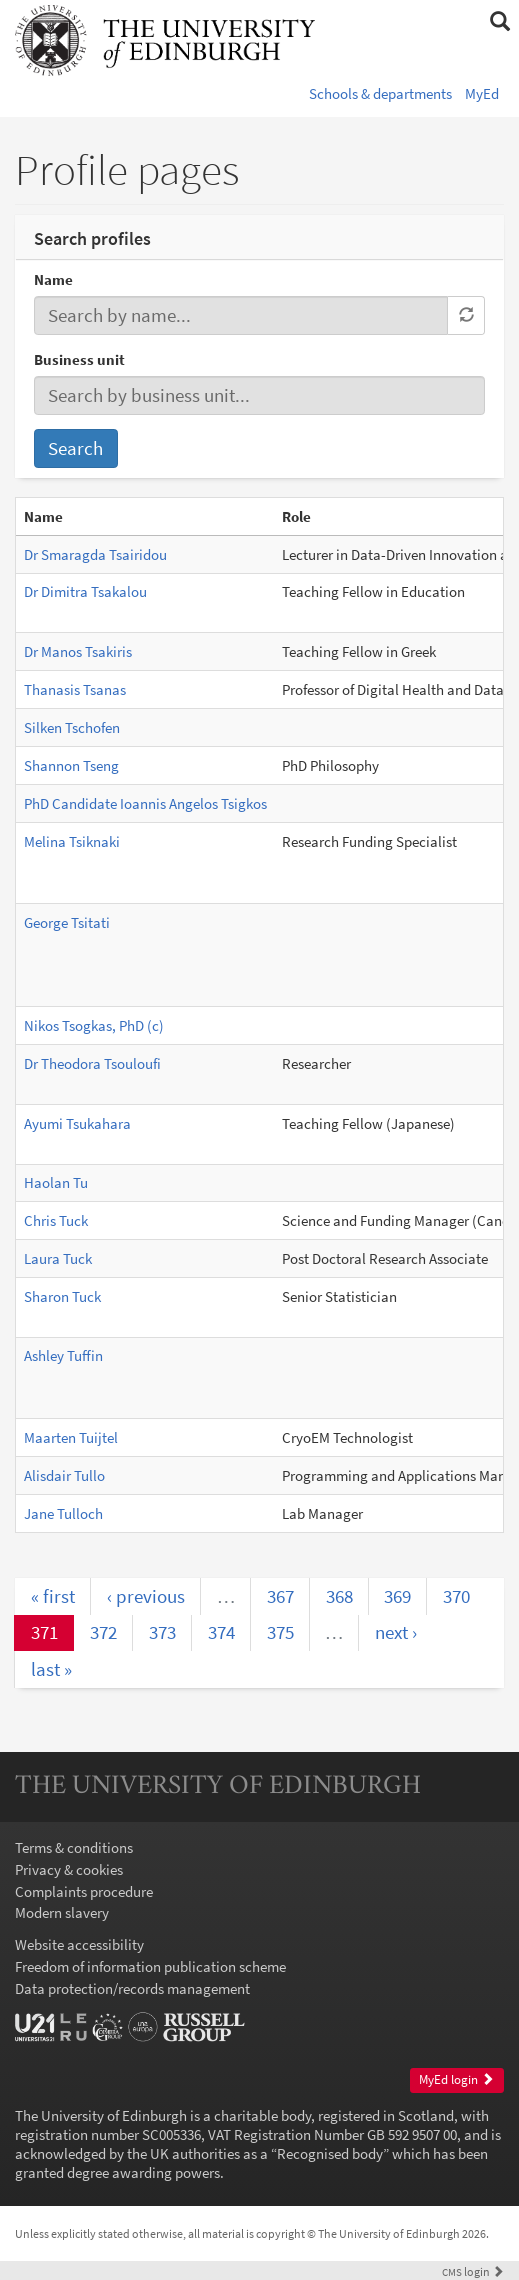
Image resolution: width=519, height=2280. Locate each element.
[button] (499, 22)
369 (397, 1596)
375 (280, 1632)
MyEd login (456, 2079)
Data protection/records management (132, 1988)
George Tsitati (67, 922)
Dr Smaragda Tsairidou (95, 554)
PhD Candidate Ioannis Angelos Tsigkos (145, 803)
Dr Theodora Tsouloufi (92, 1063)
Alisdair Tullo (64, 1475)
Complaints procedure (84, 1891)
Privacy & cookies (69, 1869)
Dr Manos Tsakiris (78, 651)
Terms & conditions (74, 1847)
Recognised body (330, 2153)
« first (53, 1596)
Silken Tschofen (72, 727)
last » (51, 1669)
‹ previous (146, 1596)
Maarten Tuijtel (71, 1437)
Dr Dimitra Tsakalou (85, 591)
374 (221, 1632)
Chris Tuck (56, 1220)
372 (103, 1632)
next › (396, 1632)
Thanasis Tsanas (75, 689)
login (473, 2271)
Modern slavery (62, 1912)
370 (456, 1596)
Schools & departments (380, 93)
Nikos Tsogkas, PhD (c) (94, 1025)
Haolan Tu (56, 1182)
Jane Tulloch (63, 1513)
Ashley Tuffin (63, 1355)
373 (162, 1632)
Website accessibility (79, 1944)
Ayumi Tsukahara (77, 1123)
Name (53, 279)
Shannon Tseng (71, 765)
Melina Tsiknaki (72, 841)
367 (280, 1596)
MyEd (482, 93)
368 (339, 1596)
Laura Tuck (58, 1258)
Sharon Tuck (62, 1296)
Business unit (79, 359)
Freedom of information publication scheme (150, 1966)
